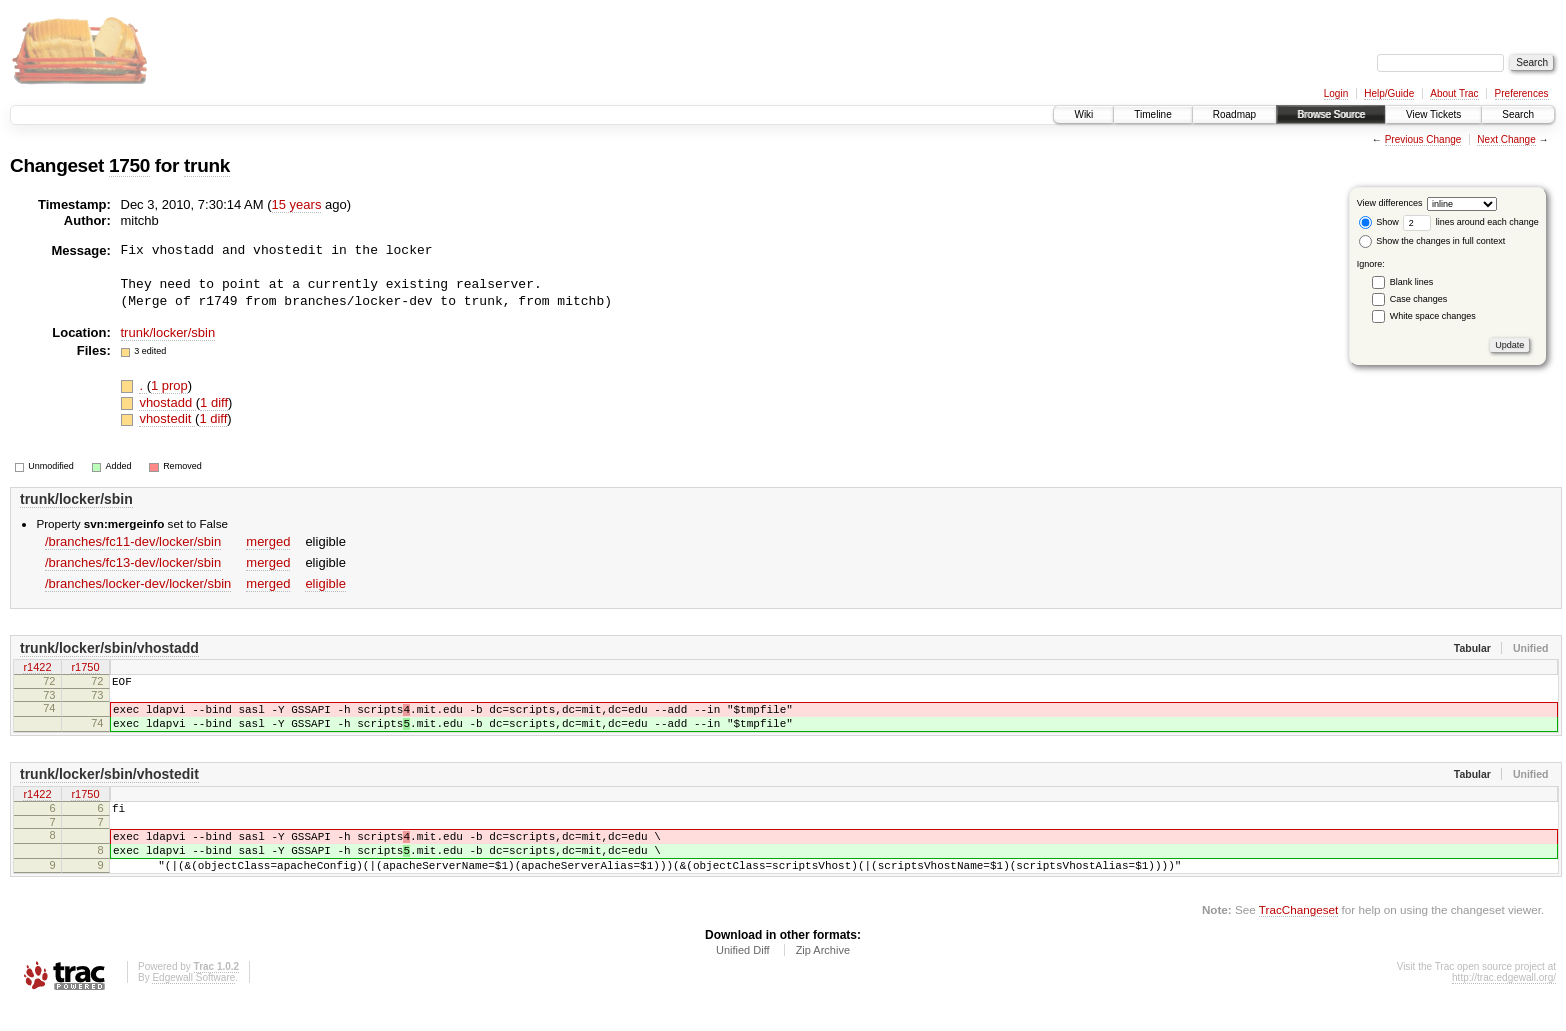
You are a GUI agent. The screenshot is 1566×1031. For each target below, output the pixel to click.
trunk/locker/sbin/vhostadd (109, 648)
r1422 (37, 669)
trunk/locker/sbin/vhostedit (109, 786)
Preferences (1522, 93)
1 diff (214, 402)
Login (1336, 93)
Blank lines (1412, 282)
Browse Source (1331, 114)
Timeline (1152, 114)
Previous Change (1423, 139)
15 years (297, 204)
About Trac (1454, 93)
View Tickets (1433, 114)
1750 (129, 165)
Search (1518, 114)
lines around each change (1471, 222)
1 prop (169, 385)
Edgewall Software (193, 1004)
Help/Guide (1389, 93)
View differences (1390, 203)
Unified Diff (743, 977)
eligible (325, 583)
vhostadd (167, 402)
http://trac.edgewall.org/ (1504, 1004)
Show (1379, 222)
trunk (207, 165)
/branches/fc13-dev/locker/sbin (133, 562)
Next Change (1506, 139)
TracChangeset (1298, 936)
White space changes (1433, 316)
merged (268, 541)
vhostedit (167, 418)
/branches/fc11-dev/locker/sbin (133, 541)
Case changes (1419, 299)
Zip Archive (823, 977)
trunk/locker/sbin (168, 332)
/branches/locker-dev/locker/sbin (138, 583)
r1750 (85, 669)
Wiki (1083, 114)
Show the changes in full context (1432, 241)
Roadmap (1234, 114)
